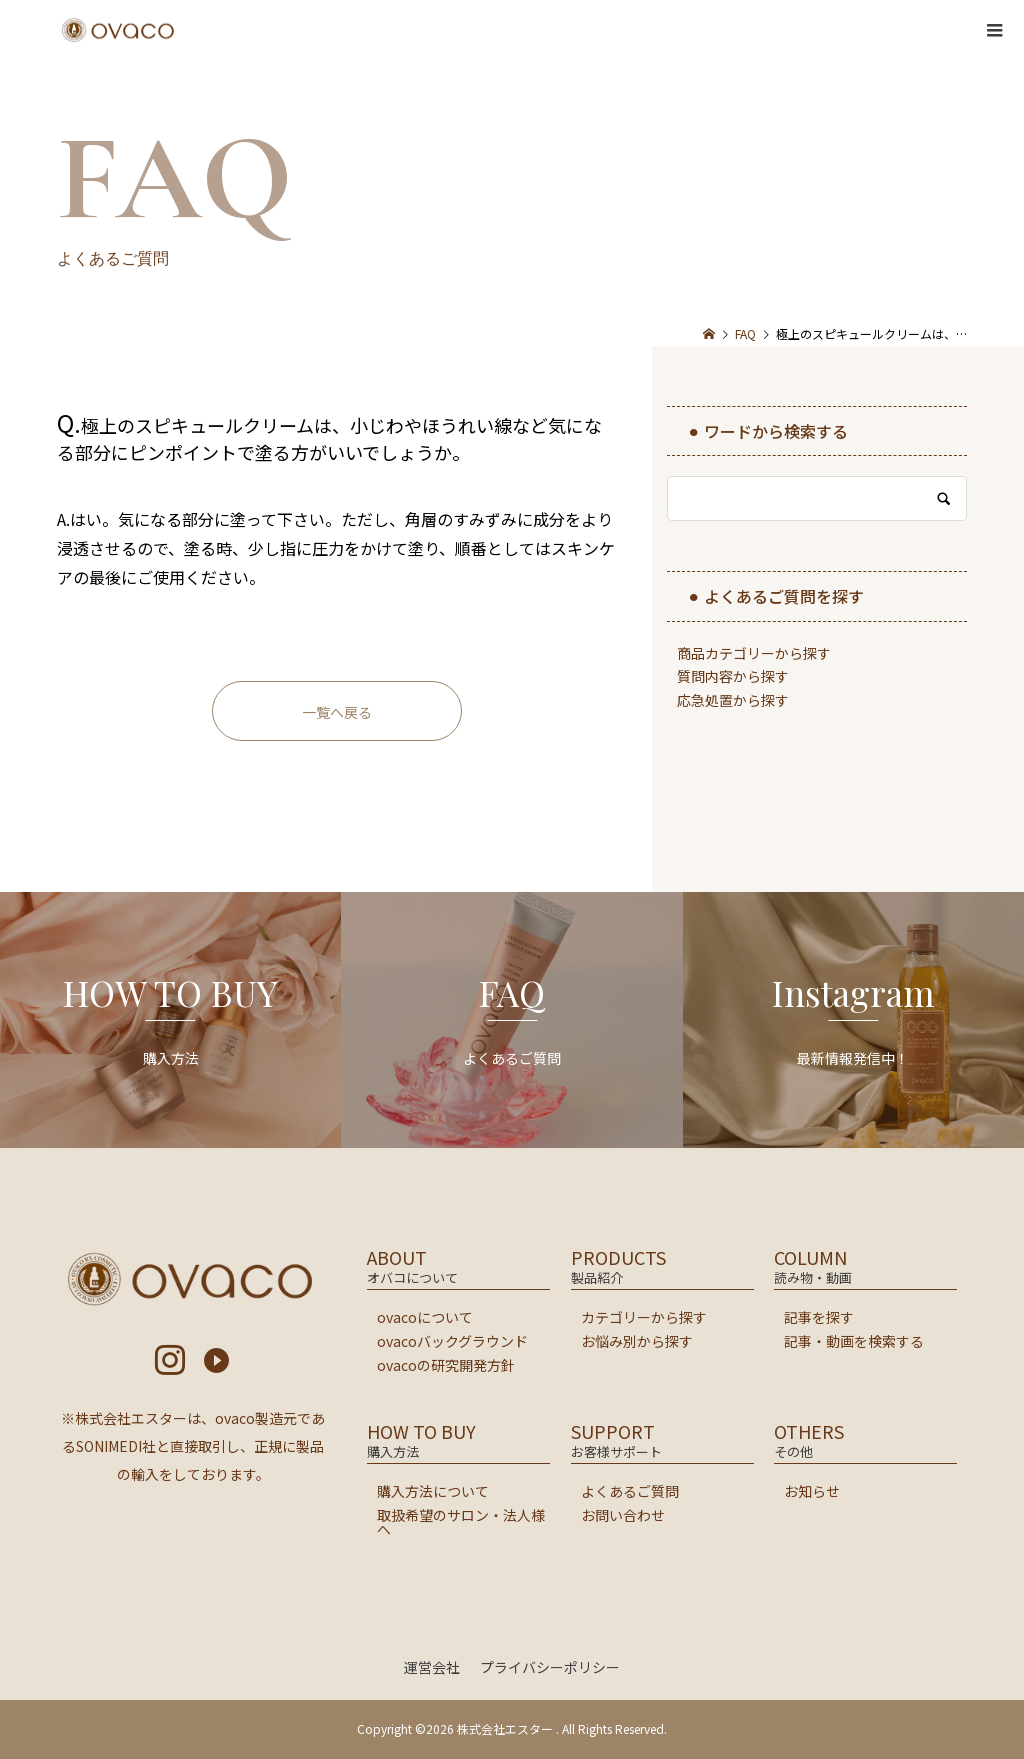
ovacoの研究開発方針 (446, 1365)
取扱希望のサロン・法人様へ (461, 1522)
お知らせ (812, 1491)
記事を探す (819, 1317)
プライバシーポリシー (550, 1667)
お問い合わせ (623, 1515)
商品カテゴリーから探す (754, 653)
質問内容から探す (733, 676)
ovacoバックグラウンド (452, 1341)
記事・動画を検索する (854, 1341)
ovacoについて (425, 1317)
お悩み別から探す (637, 1341)
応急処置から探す (733, 700)
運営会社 (432, 1667)
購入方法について (433, 1491)
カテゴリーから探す (644, 1317)
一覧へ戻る (337, 712)
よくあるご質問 (630, 1491)
